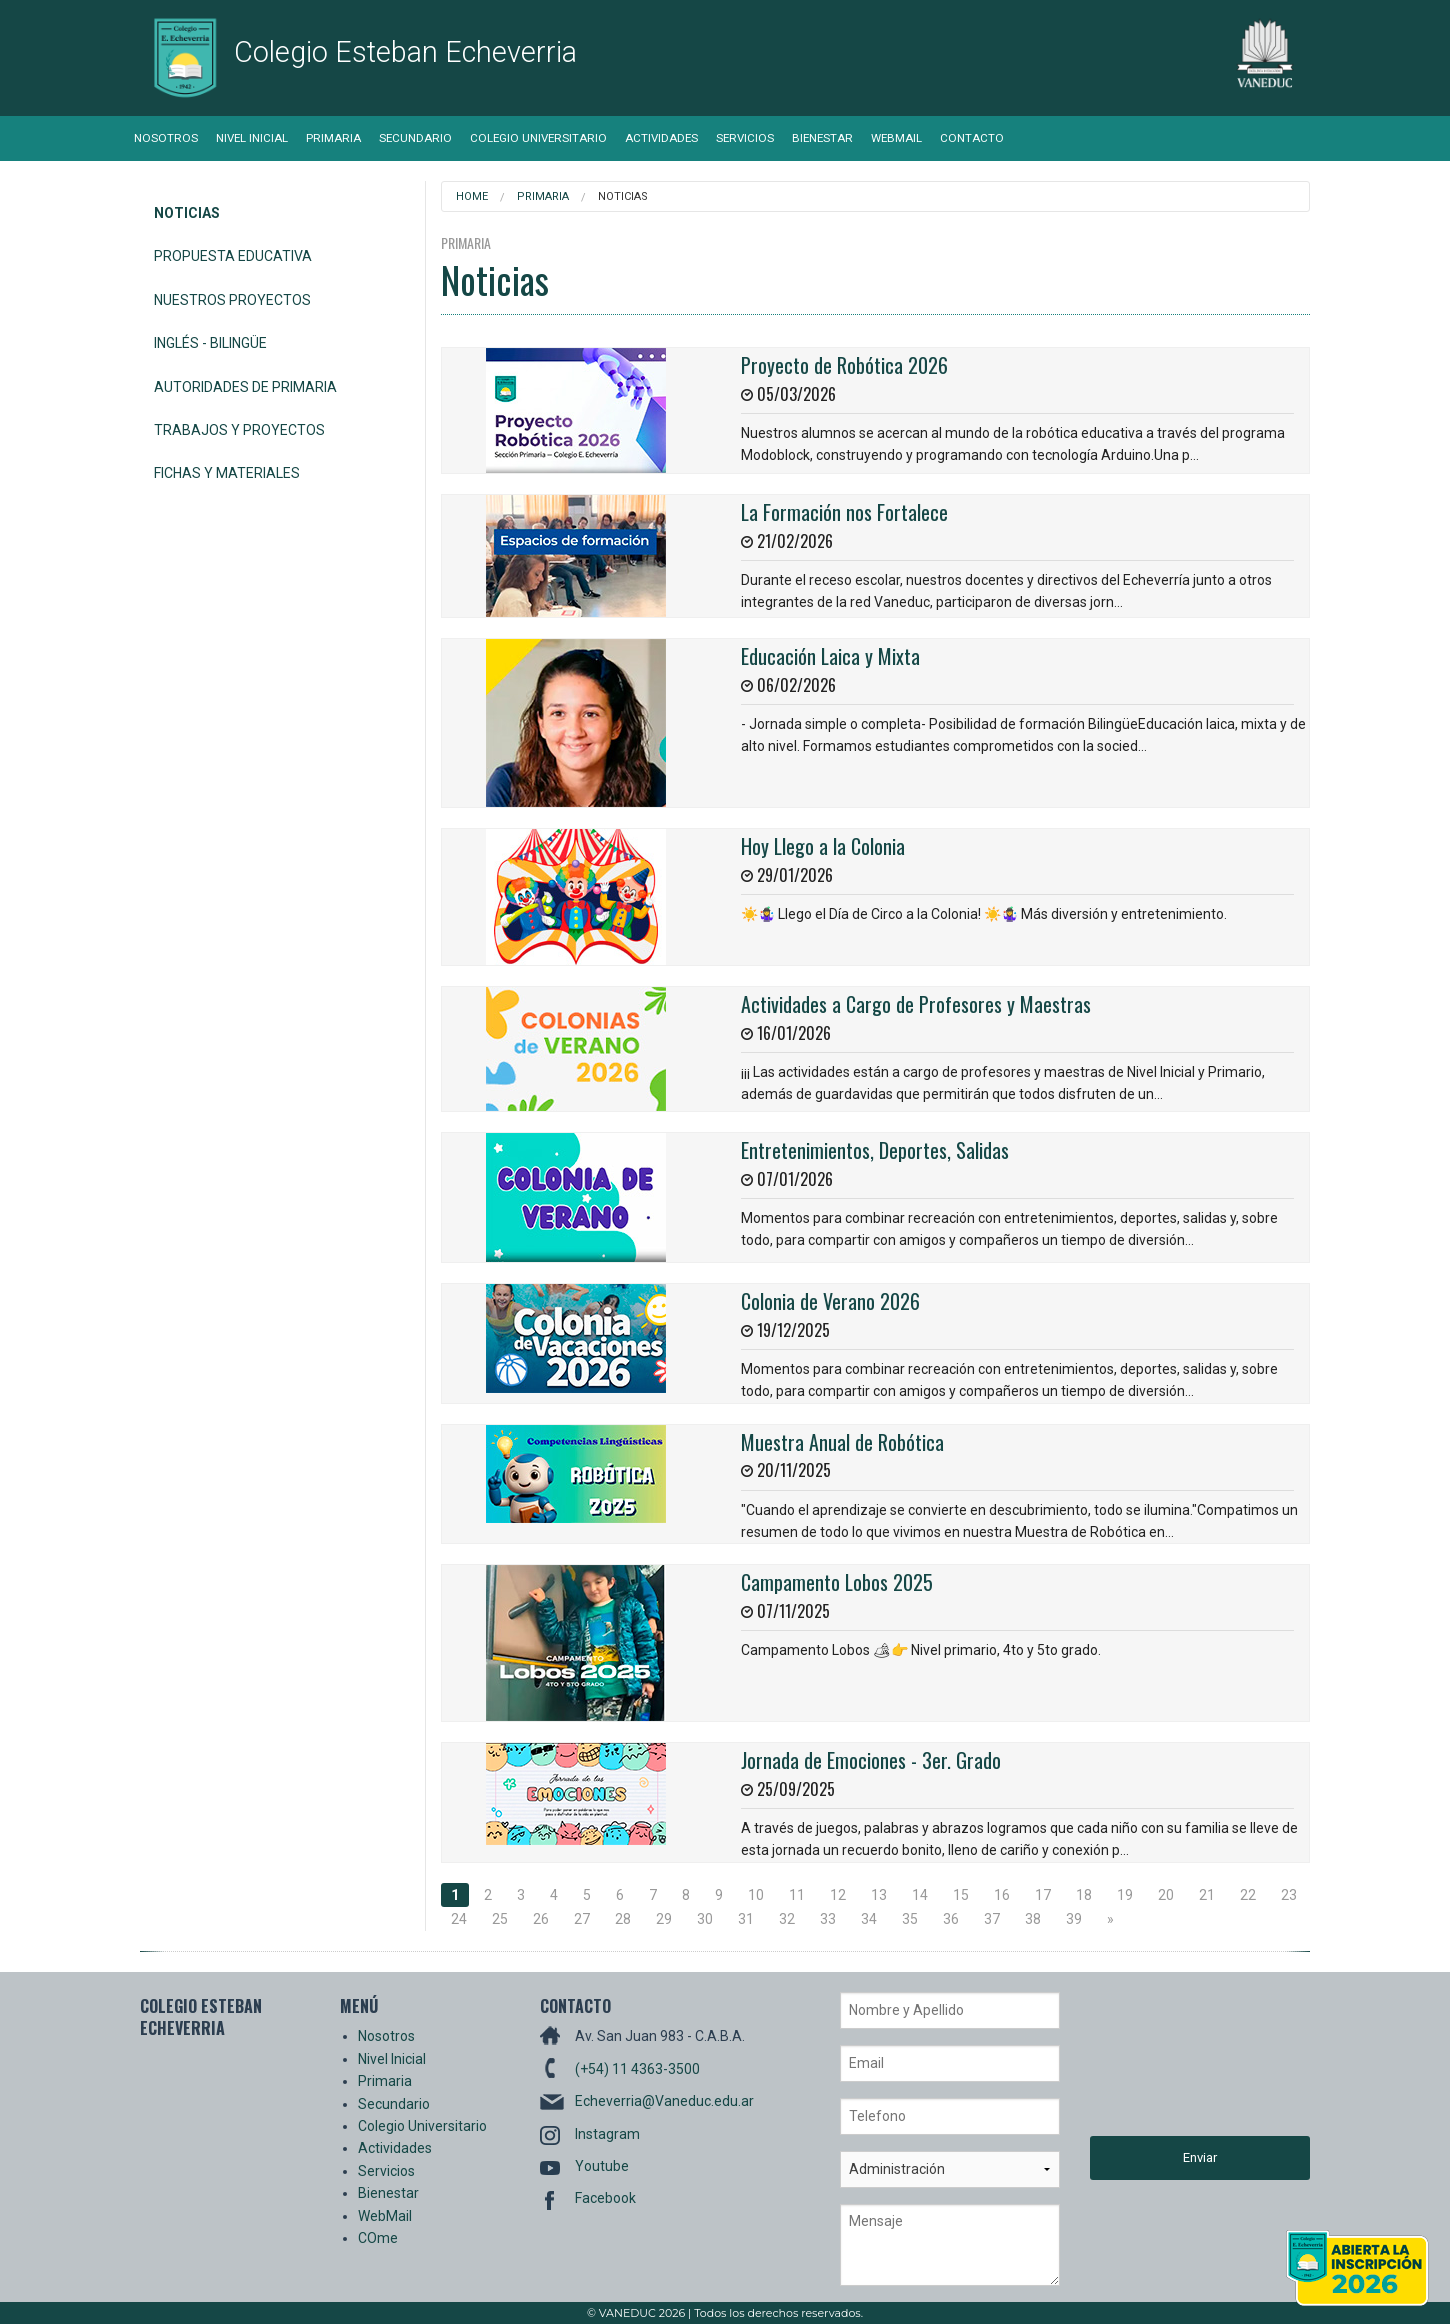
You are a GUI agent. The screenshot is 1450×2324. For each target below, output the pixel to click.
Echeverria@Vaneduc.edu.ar (664, 2101)
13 (879, 1895)
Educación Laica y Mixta (830, 656)
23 (1289, 1895)
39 (1074, 1919)
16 (1002, 1895)
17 (1043, 1895)
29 (664, 1919)
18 (1084, 1895)
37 (992, 1919)
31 (746, 1919)
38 (1033, 1919)
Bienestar (822, 138)
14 (920, 1895)
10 (756, 1895)
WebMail (896, 138)
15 (961, 1895)
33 (828, 1919)
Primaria (333, 138)
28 (623, 1919)
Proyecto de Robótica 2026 (844, 365)
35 (910, 1919)
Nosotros (166, 138)
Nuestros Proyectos (232, 300)
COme (378, 2238)
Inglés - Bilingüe (210, 343)
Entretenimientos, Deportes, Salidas (875, 1150)
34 (869, 1919)
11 (797, 1895)
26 (541, 1919)
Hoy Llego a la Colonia (823, 846)
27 (582, 1919)
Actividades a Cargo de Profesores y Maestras (916, 1004)
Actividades (661, 138)
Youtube (602, 2166)
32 (787, 1919)
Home (472, 196)
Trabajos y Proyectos (239, 430)
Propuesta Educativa (233, 256)
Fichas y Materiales (227, 473)
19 (1125, 1895)
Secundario (415, 138)
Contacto (972, 138)
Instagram (607, 2134)
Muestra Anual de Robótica (842, 1442)
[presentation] (1172, 2064)
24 (459, 1919)
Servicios (745, 138)
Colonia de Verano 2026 (830, 1301)
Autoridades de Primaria (245, 387)
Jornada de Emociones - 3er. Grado (871, 1760)
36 (951, 1919)
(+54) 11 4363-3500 (637, 2069)
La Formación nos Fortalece (844, 512)
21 (1207, 1895)
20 (1166, 1895)
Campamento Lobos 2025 (837, 1582)
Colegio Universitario (538, 138)
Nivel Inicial (252, 138)
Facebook (605, 2198)
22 (1248, 1895)
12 (838, 1895)
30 (705, 1919)
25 (500, 1919)
